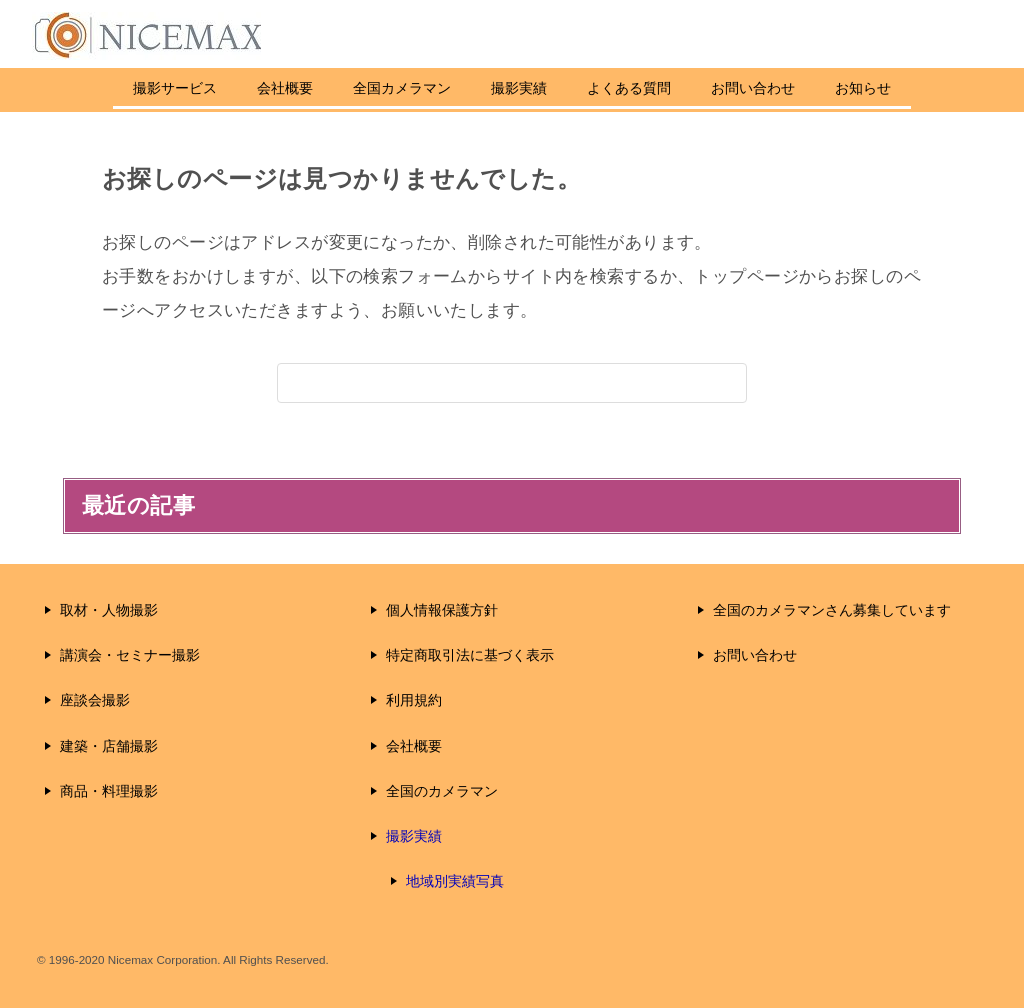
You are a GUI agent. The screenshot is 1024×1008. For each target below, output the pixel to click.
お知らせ (893, 88)
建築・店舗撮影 (109, 746)
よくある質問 (659, 88)
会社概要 (285, 88)
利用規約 (414, 700)
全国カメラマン (402, 88)
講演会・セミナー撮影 (130, 655)
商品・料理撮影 (109, 791)
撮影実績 (519, 88)
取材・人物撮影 (109, 610)
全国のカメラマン (442, 791)
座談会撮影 (95, 700)
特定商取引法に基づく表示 (470, 655)
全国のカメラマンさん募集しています (832, 610)
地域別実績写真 (455, 881)
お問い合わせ (783, 88)
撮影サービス (145, 88)
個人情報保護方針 (442, 610)
